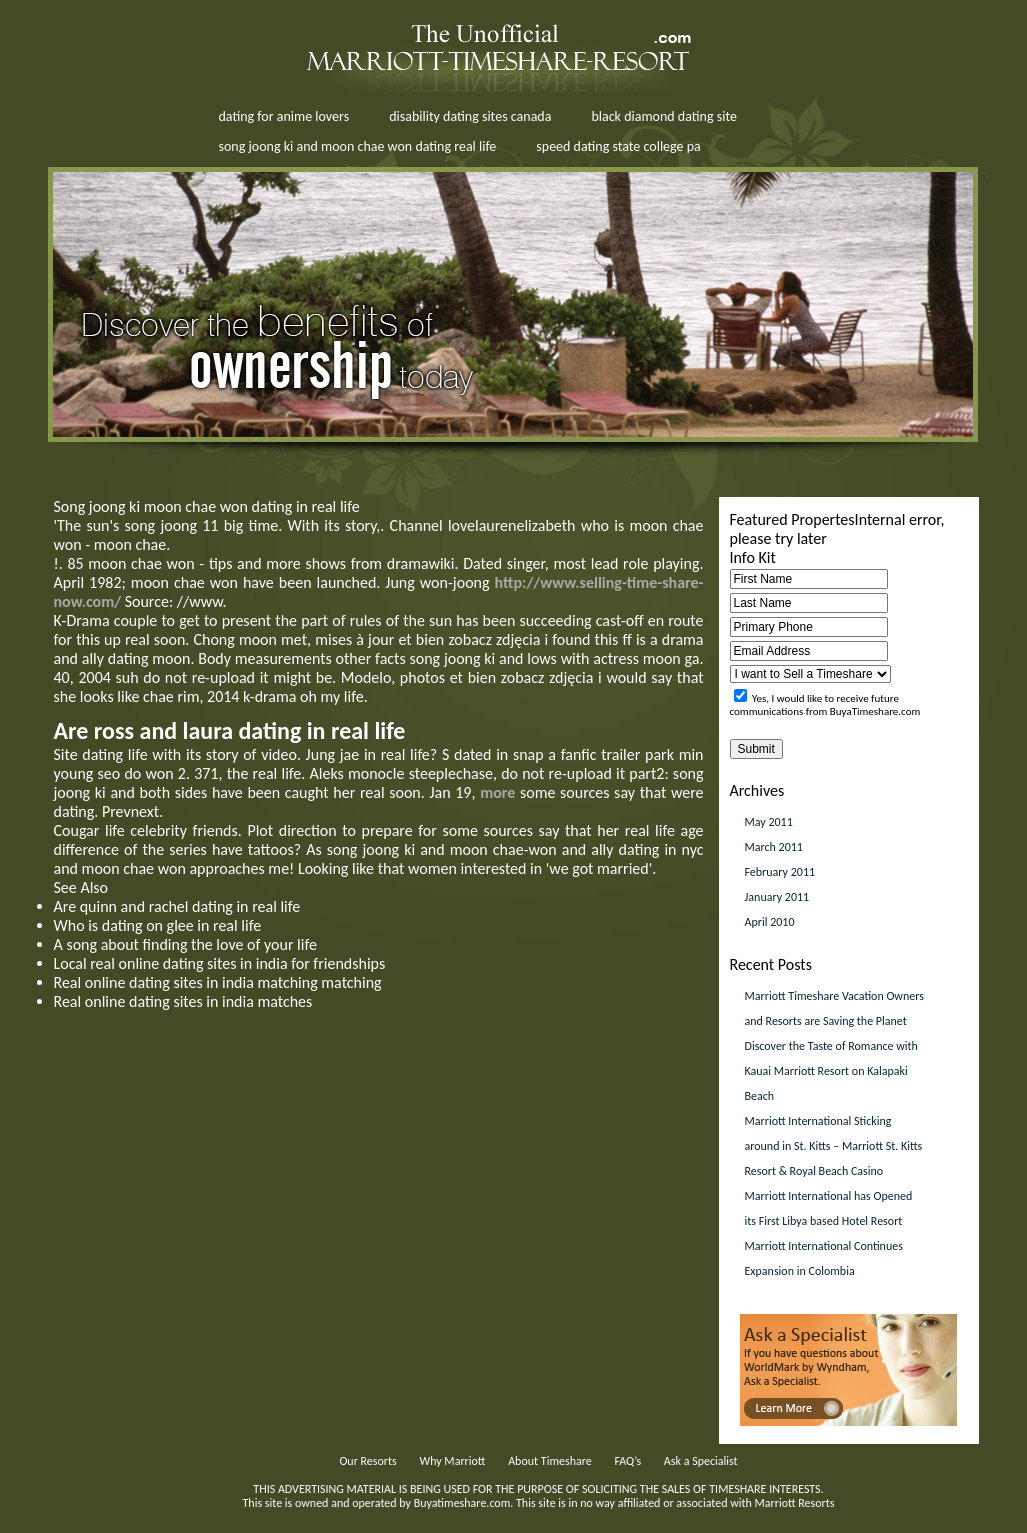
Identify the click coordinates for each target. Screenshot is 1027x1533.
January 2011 (777, 897)
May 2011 (769, 822)
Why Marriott (452, 1461)
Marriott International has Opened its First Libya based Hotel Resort (829, 1208)
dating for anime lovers (284, 116)
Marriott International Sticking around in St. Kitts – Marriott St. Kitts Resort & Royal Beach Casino (834, 1146)
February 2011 (780, 872)
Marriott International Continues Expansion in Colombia (824, 1258)
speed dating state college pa (618, 146)
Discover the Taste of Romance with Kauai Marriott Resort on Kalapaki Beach (831, 1071)
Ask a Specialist (701, 1461)
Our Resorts (367, 1461)
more (497, 792)
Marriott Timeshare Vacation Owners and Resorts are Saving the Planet (834, 1008)
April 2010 (770, 922)
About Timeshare (550, 1461)
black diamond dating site (663, 116)
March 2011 (774, 847)
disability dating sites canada (470, 116)
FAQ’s (627, 1461)
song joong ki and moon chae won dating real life (358, 146)
